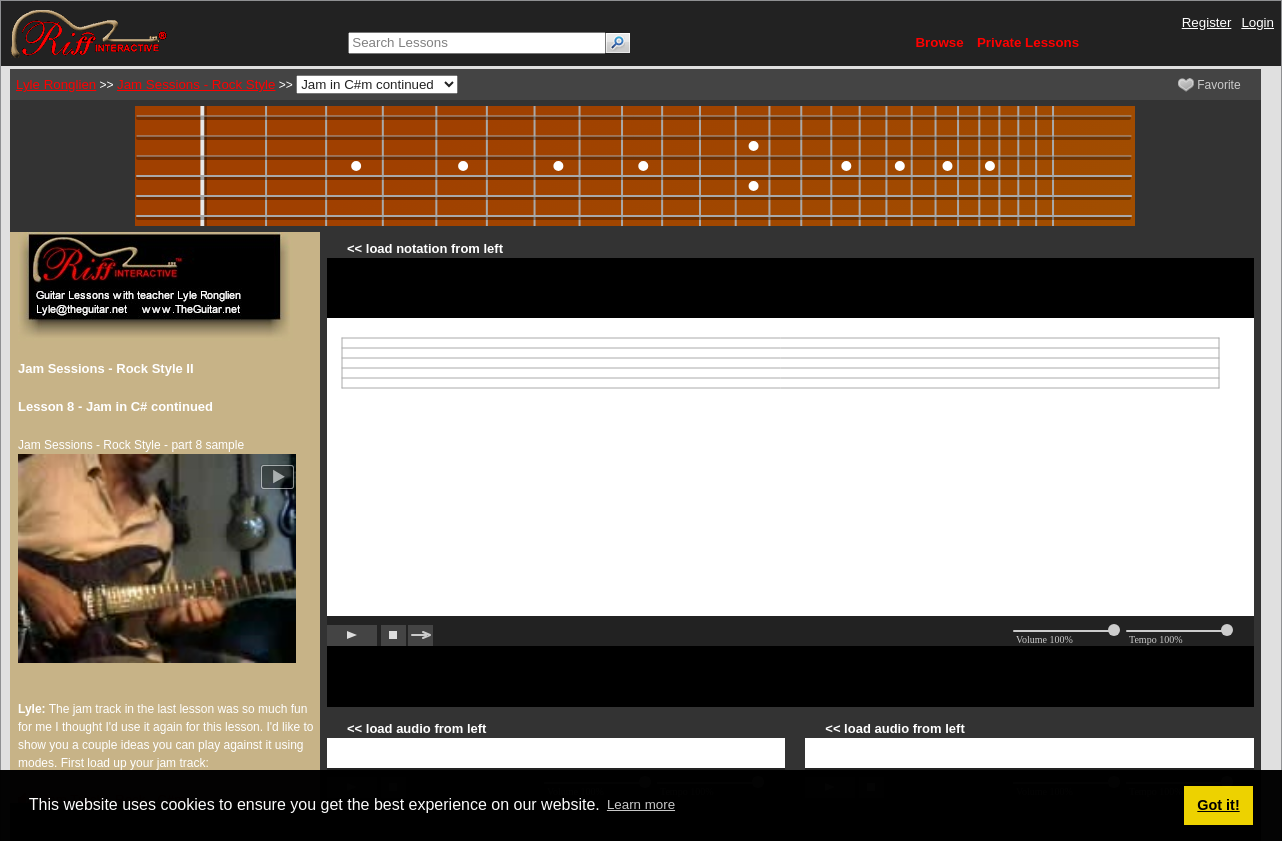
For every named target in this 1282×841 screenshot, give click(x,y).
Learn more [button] (641, 804)
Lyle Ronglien (56, 84)
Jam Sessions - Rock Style (196, 84)
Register (1207, 22)
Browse (939, 42)
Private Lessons (1028, 42)
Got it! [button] (1218, 805)
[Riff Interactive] (89, 32)
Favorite (1209, 85)
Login (1257, 22)
